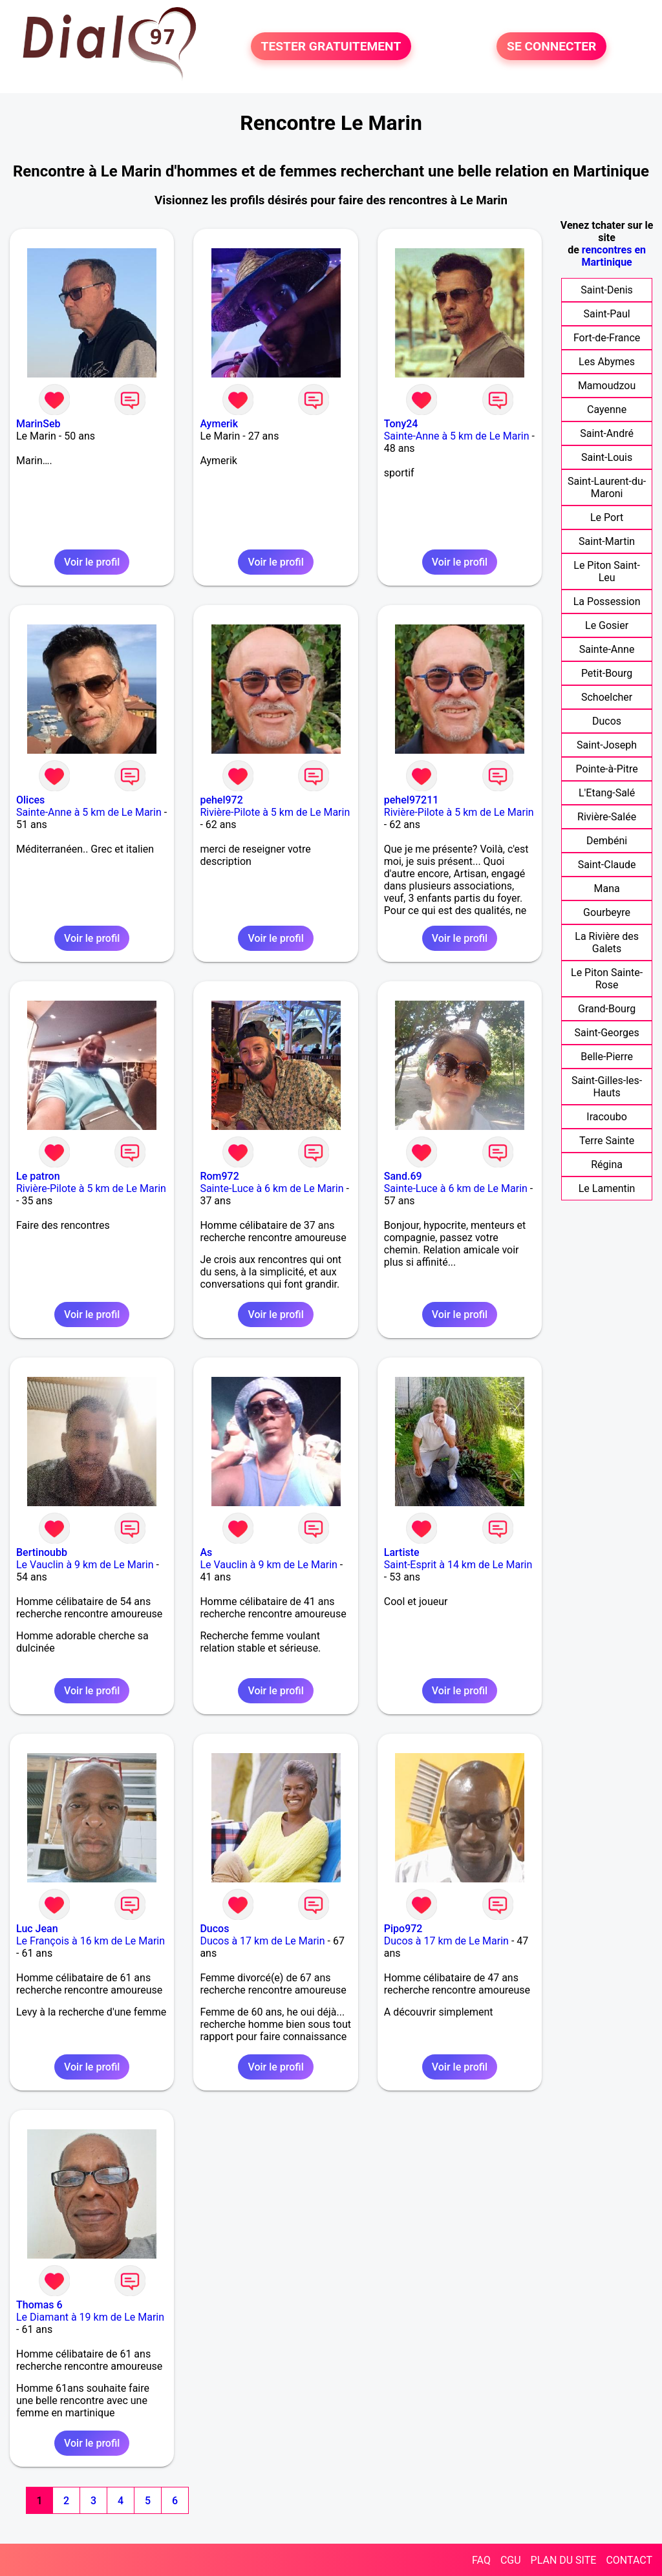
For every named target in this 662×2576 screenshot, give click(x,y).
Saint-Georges (607, 1033)
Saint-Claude (607, 864)
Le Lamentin (607, 1188)
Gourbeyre (606, 912)
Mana (606, 888)
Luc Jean (37, 1928)
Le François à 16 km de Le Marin (90, 1941)
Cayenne (606, 409)
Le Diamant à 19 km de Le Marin (90, 2317)
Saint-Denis (607, 290)
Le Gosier (606, 625)
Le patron (38, 1176)
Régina (607, 1164)
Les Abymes (607, 362)
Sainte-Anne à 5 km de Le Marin (456, 436)
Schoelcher (606, 697)
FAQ (481, 2560)
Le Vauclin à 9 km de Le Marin (85, 1565)
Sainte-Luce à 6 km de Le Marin (271, 1188)
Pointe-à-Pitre (607, 769)
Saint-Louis (606, 457)
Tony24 (401, 424)
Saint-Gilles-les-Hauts (606, 1086)
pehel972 (221, 800)
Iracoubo (606, 1117)
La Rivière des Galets (607, 942)
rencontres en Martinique (613, 256)
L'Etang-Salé (607, 793)
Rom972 (219, 1176)
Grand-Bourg (606, 1009)
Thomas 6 (39, 2305)
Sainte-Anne (607, 649)
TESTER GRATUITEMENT (331, 46)
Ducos (214, 1928)
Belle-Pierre (607, 1056)
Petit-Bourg (606, 673)
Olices (30, 800)
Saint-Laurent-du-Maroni (607, 487)
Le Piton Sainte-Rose (607, 978)
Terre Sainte (606, 1140)
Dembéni (606, 841)
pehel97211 (411, 800)
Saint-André (607, 433)
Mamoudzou (606, 385)
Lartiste (402, 1552)
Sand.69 (403, 1176)
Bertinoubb (41, 1552)
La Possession (607, 601)
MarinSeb (38, 424)
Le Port (606, 517)
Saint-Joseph (607, 745)
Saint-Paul (607, 314)
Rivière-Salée (606, 817)
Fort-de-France (606, 338)
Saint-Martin (607, 541)
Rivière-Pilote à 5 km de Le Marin (275, 812)
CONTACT (629, 2560)
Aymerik (219, 424)
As (206, 1552)
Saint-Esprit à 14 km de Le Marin (458, 1565)
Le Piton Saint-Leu (606, 571)
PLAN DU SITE (564, 2560)
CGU (510, 2560)
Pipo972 (403, 1928)
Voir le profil (92, 562)
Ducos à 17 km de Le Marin (262, 1941)
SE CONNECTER (551, 46)
